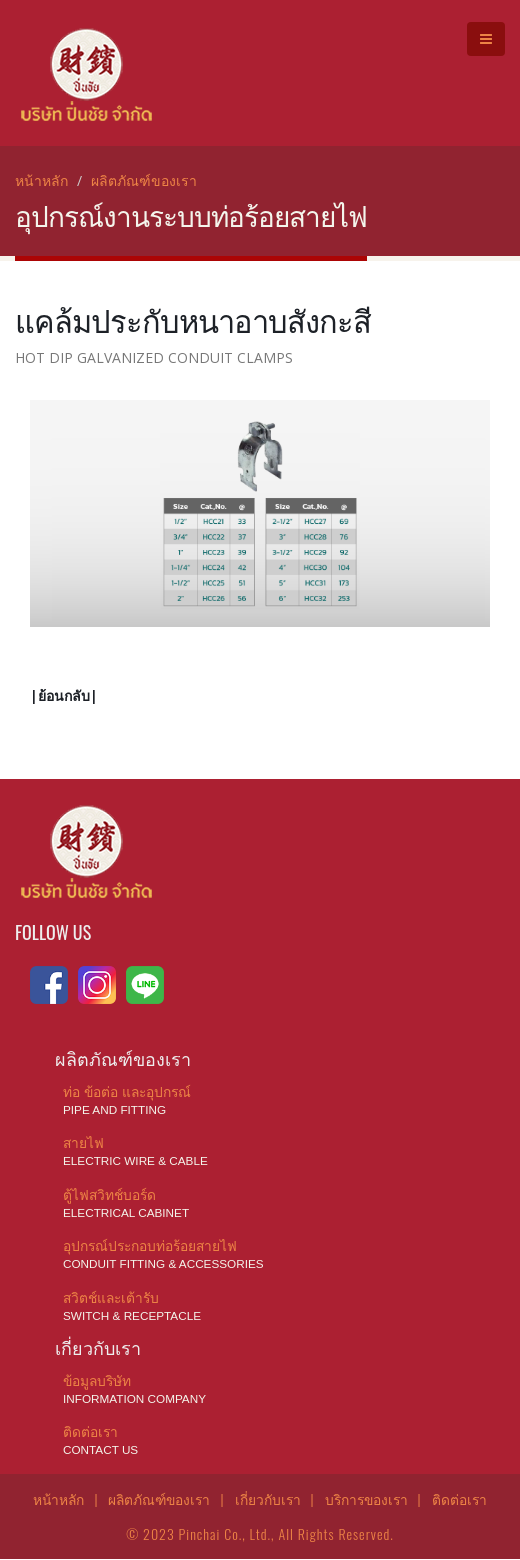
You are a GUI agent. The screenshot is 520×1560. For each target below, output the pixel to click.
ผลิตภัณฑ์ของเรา (144, 180)
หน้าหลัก (41, 180)
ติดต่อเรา (465, 1500)
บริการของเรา (369, 1500)
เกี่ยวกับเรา (268, 1500)
